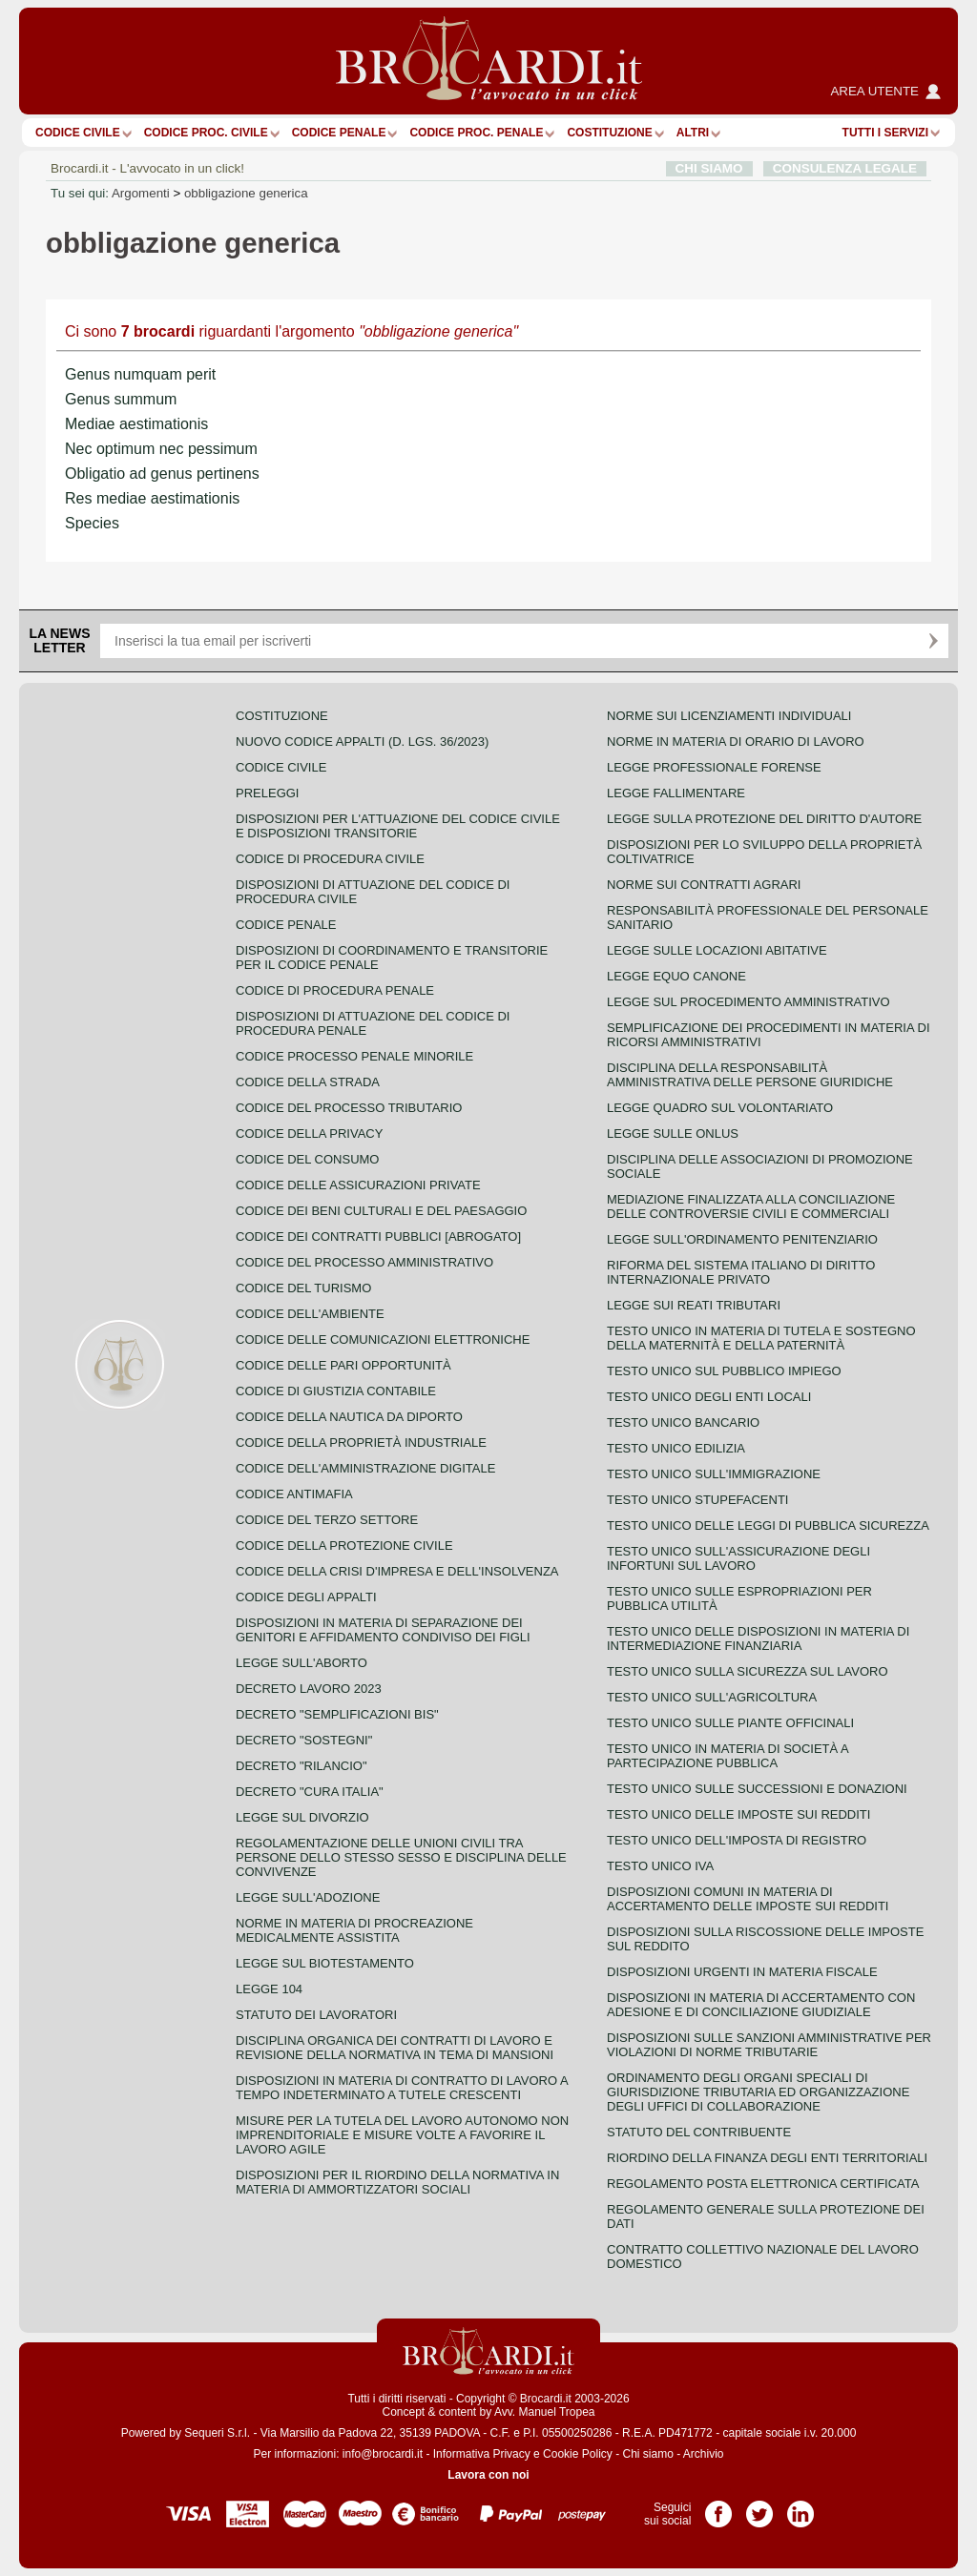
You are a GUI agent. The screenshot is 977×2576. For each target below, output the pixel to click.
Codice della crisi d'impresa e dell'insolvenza (397, 1571)
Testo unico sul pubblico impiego (724, 1371)
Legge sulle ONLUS (672, 1133)
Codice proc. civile (206, 132)
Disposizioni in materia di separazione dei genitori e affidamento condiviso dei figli (383, 1630)
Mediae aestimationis (136, 424)
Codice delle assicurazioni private (358, 1185)
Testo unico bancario (683, 1422)
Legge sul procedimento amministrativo (748, 1002)
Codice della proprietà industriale (361, 1442)
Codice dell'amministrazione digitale (365, 1468)
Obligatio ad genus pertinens (162, 473)
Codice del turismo (303, 1288)
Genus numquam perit (140, 374)
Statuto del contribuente (699, 2132)
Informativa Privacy (481, 2454)
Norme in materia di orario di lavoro (735, 741)
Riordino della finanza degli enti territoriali (767, 2158)
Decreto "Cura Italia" (310, 1791)
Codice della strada (308, 1082)
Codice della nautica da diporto (349, 1417)
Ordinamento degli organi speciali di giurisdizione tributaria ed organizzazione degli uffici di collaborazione (758, 2092)
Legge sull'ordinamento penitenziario (742, 1239)
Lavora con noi (488, 2475)
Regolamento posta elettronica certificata (763, 2183)
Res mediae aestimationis (152, 498)
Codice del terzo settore (327, 1520)
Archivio (703, 2454)
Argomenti (141, 193)
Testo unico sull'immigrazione (714, 1474)
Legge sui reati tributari (693, 1305)
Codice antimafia (294, 1494)
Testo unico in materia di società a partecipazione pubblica (727, 1755)
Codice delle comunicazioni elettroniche (383, 1339)
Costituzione (609, 132)
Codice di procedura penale (335, 990)
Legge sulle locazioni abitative (717, 950)
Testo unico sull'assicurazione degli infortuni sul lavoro (738, 1558)
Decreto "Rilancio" (301, 1766)
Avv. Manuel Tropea (544, 2412)
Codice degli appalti (306, 1597)
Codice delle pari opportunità (343, 1365)
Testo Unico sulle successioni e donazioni (757, 1789)
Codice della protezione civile (344, 1545)
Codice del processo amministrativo (364, 1262)
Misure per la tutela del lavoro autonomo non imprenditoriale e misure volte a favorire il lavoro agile (402, 2134)
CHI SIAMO (709, 168)
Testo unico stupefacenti (697, 1500)
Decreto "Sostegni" (304, 1740)
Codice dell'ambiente (310, 1314)
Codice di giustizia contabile (336, 1391)
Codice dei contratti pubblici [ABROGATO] (378, 1236)
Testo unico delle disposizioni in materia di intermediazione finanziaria (758, 1638)
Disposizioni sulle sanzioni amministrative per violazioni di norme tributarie (769, 2044)
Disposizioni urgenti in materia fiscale (742, 1972)
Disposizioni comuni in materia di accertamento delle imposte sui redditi (747, 1899)
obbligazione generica (246, 193)
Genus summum (121, 399)
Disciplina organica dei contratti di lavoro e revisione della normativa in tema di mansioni (394, 2047)
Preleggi (267, 793)
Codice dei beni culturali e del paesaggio (381, 1211)
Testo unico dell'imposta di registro (736, 1840)
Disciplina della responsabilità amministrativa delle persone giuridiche (750, 1075)
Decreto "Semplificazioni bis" (337, 1714)
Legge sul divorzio (302, 1817)
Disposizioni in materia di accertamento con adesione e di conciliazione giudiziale (761, 2004)
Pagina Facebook (718, 2507)
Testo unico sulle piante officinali (730, 1723)
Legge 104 (269, 1989)
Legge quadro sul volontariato (720, 1108)
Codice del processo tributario (349, 1108)
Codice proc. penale (476, 132)
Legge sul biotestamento (325, 1963)
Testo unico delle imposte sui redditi (738, 1814)
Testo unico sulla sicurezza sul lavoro (747, 1671)
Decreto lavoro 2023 (309, 1688)
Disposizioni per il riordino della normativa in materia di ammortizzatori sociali (397, 2182)
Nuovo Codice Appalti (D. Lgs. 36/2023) (362, 741)
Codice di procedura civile (330, 859)
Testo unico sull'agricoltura (712, 1697)
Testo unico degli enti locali (709, 1397)
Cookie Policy (578, 2454)
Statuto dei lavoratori (316, 2015)
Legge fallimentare (676, 793)
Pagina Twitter (759, 2507)
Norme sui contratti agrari (703, 884)
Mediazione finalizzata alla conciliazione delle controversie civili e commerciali (751, 1206)
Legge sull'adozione (308, 1897)
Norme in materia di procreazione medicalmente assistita (354, 1930)
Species (92, 523)
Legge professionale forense (714, 767)
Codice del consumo (307, 1159)
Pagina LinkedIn (800, 2507)
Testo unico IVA (660, 1866)
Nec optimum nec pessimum (161, 449)
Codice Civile (77, 132)
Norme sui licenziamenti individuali (729, 716)
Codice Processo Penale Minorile (354, 1056)
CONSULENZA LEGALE (845, 168)
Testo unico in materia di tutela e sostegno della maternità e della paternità (761, 1338)
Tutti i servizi (885, 132)
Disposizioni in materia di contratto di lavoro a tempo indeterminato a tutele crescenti (402, 2087)
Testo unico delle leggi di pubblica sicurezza (768, 1525)
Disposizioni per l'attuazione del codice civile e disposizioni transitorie (398, 826)
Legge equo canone (676, 976)
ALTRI (692, 132)
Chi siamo (647, 2454)
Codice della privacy (309, 1133)
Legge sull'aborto (301, 1663)
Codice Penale (339, 132)
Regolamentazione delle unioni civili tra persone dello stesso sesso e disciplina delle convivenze (401, 1857)
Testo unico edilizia (676, 1448)
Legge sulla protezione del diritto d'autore (764, 819)
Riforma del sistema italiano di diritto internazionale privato (741, 1272)
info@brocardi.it (383, 2454)
